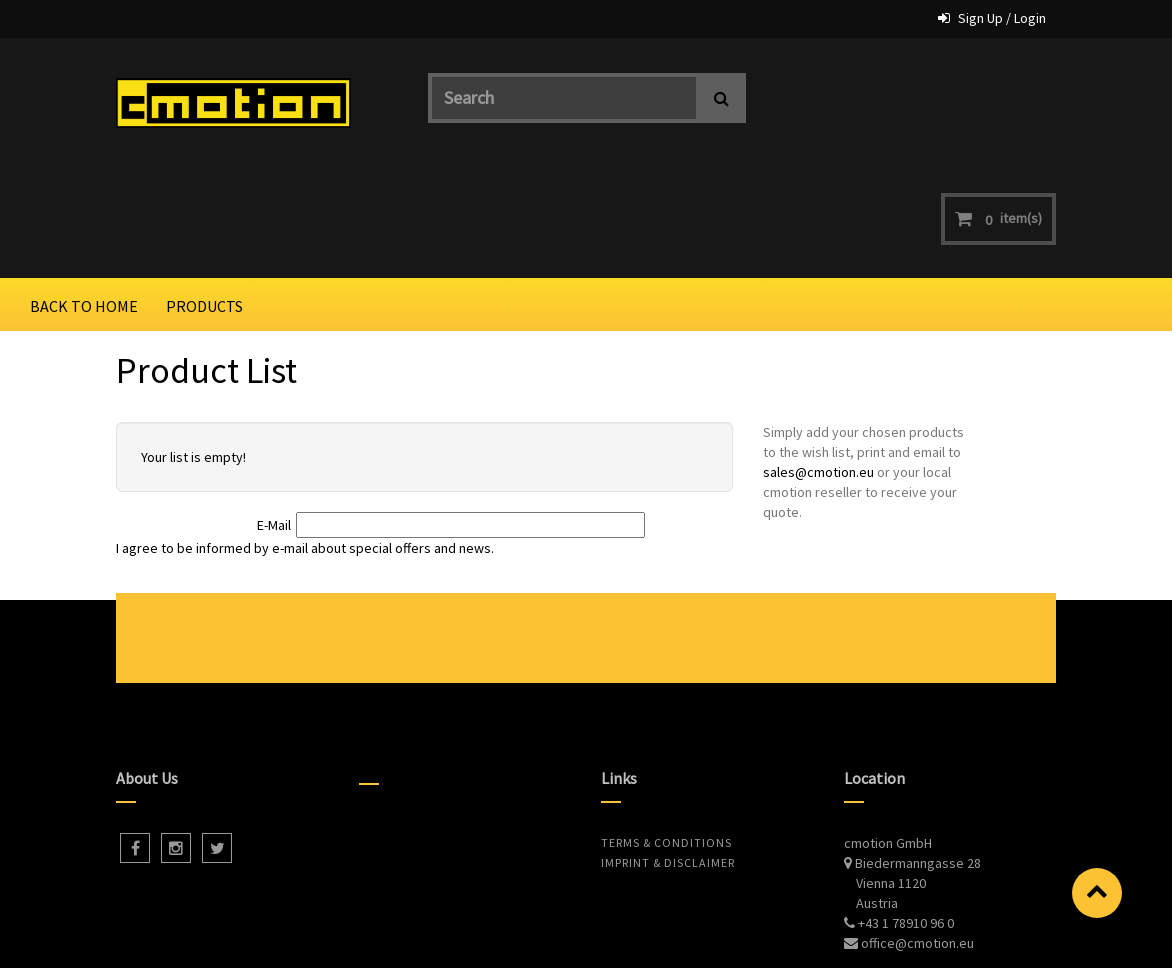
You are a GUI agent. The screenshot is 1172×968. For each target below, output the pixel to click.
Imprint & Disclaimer (668, 752)
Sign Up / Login (1002, 18)
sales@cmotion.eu (818, 363)
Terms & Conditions (666, 732)
